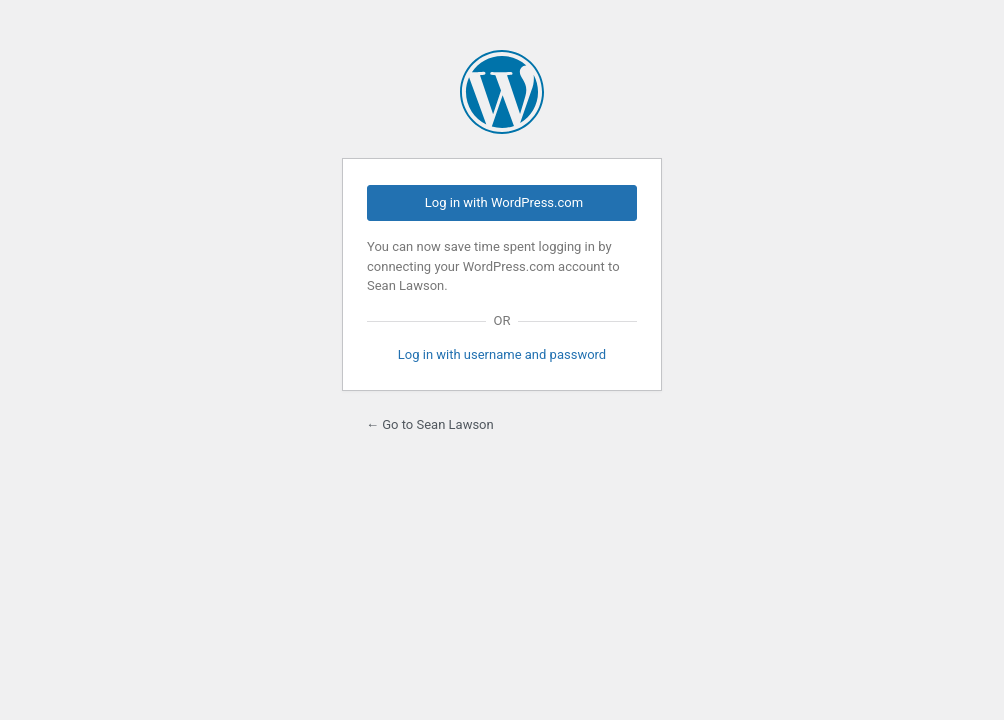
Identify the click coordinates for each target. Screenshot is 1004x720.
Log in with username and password (502, 354)
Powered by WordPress (502, 92)
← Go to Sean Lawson (430, 424)
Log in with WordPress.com (504, 202)
